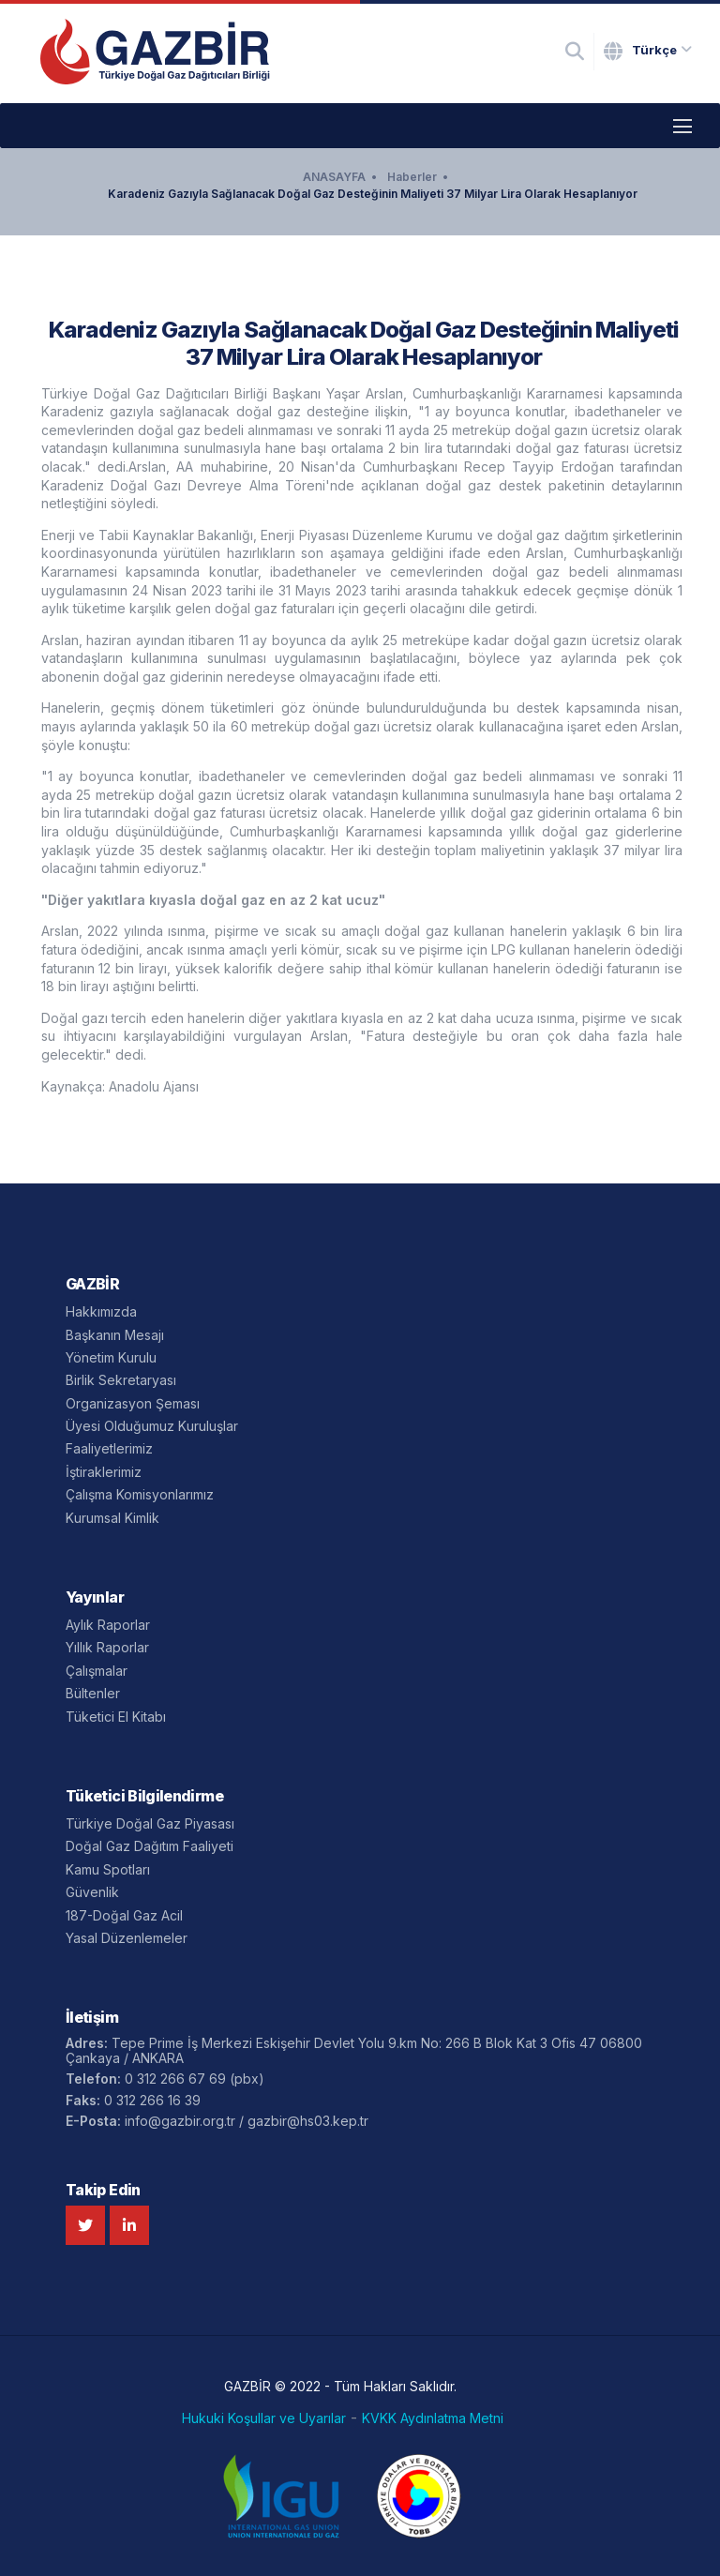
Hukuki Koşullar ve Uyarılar (264, 2418)
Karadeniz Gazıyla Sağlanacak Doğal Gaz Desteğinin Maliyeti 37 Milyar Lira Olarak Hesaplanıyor (373, 194)
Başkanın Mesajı (115, 1335)
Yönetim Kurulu (111, 1357)
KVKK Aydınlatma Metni (432, 2418)
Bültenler (93, 1693)
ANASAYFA (334, 177)
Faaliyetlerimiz (109, 1448)
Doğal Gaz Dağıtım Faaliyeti (149, 1846)
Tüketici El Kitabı (116, 1717)
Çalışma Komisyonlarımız (140, 1494)
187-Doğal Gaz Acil (124, 1915)
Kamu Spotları (108, 1869)
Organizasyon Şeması (133, 1403)
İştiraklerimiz (104, 1472)
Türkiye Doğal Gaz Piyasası (150, 1823)
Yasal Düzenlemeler (127, 1938)
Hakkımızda (101, 1311)
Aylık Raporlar (108, 1625)
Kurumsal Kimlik (112, 1518)
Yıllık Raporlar (107, 1647)
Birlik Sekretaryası (121, 1380)
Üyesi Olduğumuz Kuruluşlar (152, 1426)
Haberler (412, 177)
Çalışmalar (97, 1671)
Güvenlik (92, 1892)
